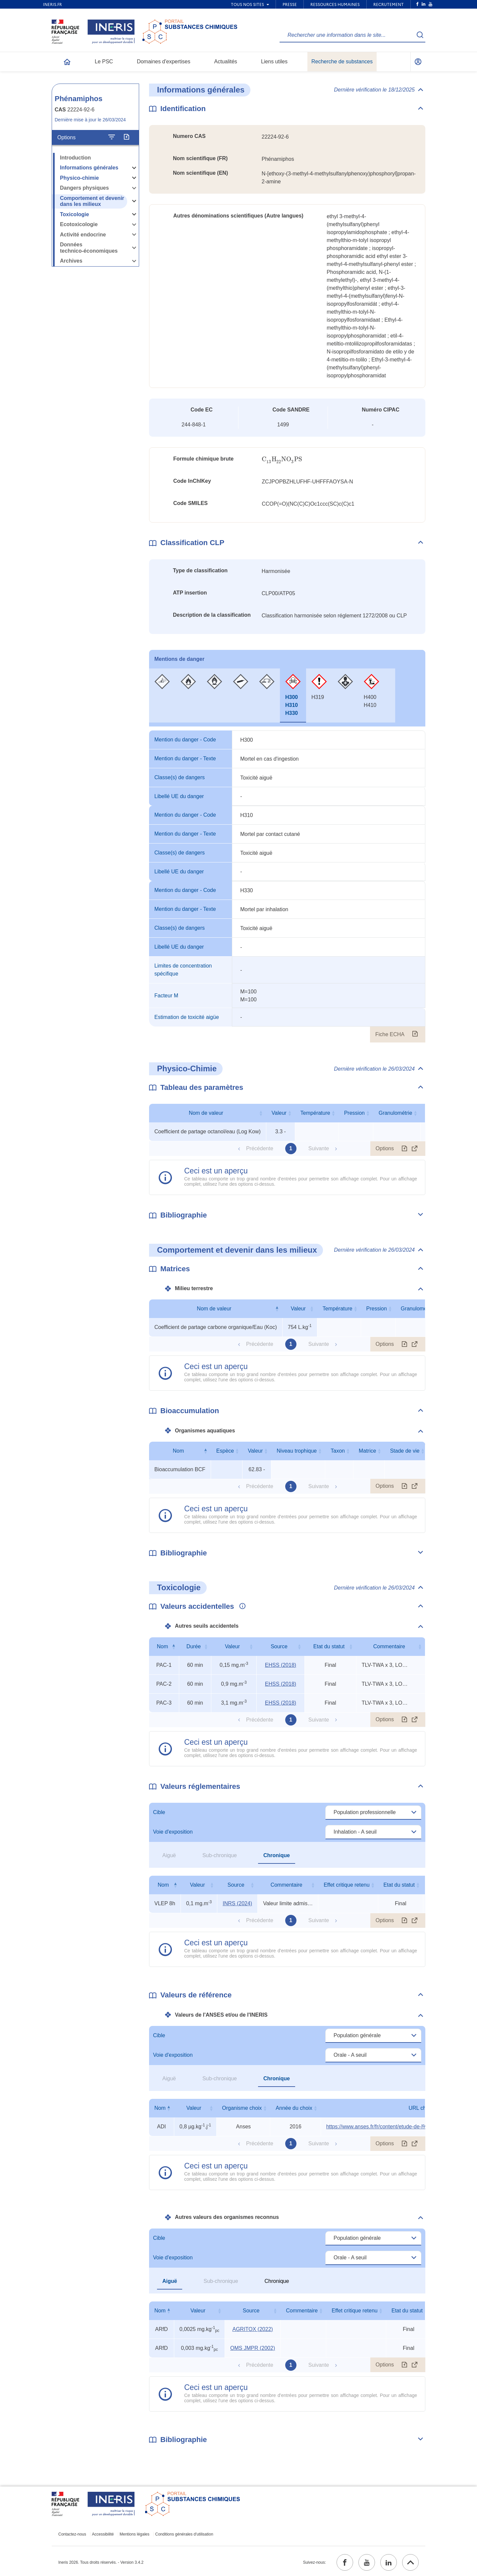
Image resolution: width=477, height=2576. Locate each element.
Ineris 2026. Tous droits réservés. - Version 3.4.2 (100, 2562)
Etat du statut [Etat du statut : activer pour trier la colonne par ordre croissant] (328, 1646)
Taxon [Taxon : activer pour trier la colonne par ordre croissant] (338, 1451)
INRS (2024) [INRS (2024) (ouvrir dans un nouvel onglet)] (237, 1903)
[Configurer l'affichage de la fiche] (111, 137)
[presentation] (282, 459)
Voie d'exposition (173, 1832)
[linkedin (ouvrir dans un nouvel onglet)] (388, 2562)
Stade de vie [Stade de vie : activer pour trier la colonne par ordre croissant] (404, 1451)
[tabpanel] (287, 886)
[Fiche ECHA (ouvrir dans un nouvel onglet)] (415, 1034)
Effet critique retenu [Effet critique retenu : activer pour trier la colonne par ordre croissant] (346, 1885)
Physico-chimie (79, 178)
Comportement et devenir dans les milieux (92, 201)
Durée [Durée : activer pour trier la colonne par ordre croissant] (193, 1646)
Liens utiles (274, 61)
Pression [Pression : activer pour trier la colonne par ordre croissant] (354, 1113)
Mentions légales (134, 2534)
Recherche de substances (342, 61)
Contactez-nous (72, 2534)
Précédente (259, 1148)
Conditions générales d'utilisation (184, 2534)
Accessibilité (103, 2534)
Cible (159, 1812)
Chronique (276, 1855)
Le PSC (104, 61)
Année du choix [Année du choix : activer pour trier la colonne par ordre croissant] (294, 2108)
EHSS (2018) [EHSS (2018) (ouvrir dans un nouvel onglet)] (280, 1665)
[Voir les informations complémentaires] (240, 1606)
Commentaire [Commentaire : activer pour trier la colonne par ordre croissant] (389, 1646)
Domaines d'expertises (163, 61)
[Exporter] (126, 137)
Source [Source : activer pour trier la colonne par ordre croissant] (279, 1646)
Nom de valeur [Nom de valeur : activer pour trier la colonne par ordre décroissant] (214, 1308)
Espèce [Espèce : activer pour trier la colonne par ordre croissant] (225, 1451)
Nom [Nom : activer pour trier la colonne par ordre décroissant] (178, 1451)
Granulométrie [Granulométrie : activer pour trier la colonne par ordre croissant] (395, 1113)
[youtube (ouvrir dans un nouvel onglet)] (366, 2562)
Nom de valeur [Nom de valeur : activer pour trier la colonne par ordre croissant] (206, 1113)
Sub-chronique (219, 1855)
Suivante (318, 1148)
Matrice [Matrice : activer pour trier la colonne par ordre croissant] (367, 1451)
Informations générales (89, 167)
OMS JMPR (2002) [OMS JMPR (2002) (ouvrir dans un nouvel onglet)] (252, 2348)
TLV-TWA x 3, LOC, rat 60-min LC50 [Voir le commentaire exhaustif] (386, 1665)
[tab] (162, 695)
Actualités (225, 61)
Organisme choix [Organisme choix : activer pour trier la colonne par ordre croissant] (242, 2108)
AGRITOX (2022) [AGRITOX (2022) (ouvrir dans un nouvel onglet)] (252, 2329)
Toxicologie (74, 214)
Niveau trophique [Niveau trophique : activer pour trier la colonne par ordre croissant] (297, 1451)
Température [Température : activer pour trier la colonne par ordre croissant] (315, 1113)
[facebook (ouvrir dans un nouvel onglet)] (345, 2562)
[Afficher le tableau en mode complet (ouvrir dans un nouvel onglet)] (414, 1148)
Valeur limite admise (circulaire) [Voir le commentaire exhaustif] (288, 1903)
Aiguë (169, 1855)
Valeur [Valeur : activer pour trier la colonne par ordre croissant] (279, 1113)
